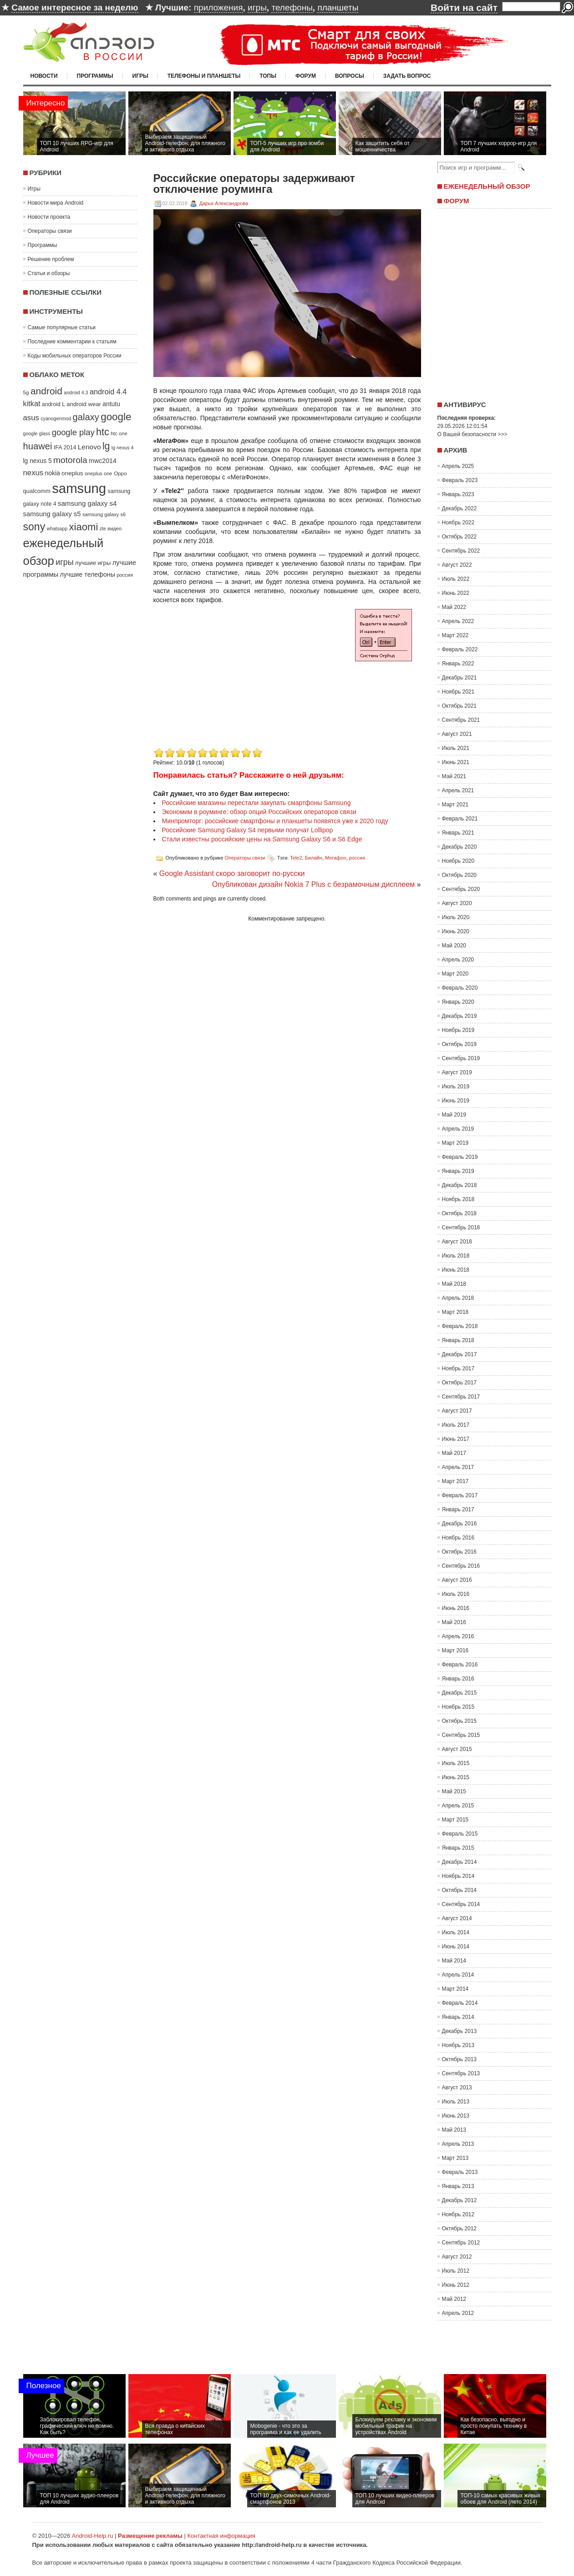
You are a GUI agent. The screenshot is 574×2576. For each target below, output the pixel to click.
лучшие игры (93, 562)
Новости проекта (49, 217)
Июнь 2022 (456, 593)
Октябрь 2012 (459, 2228)
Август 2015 (457, 1749)
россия (125, 575)
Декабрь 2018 (459, 1185)
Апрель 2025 (458, 466)
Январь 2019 (458, 1171)
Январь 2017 (458, 1509)
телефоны (291, 7)
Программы (95, 76)
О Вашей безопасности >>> (472, 434)
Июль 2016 (456, 1594)
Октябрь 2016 (459, 1552)
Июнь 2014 (456, 1946)
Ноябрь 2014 (458, 1876)
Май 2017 (454, 1453)
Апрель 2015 (458, 1805)
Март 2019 (455, 1143)
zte (103, 528)
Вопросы (349, 76)
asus (31, 417)
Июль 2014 (456, 1932)
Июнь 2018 (456, 1270)
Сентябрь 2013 (461, 2073)
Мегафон (335, 857)
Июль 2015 (456, 1763)
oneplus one (98, 473)
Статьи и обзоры (49, 273)
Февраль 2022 (460, 649)
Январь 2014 (458, 2017)
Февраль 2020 (460, 988)
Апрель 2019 (458, 1129)
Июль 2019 (456, 1086)
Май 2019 (454, 1115)
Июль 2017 (456, 1425)
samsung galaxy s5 (52, 514)
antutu (111, 404)
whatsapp (57, 528)
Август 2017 (457, 1411)
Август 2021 (457, 734)
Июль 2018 (456, 1256)
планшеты (337, 7)
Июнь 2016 (456, 1608)
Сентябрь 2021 (461, 720)
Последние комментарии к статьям (72, 341)
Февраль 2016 (460, 1664)
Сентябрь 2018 (461, 1227)
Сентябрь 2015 (461, 1735)
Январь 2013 (458, 2186)
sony (34, 527)
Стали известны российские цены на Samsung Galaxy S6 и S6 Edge (262, 839)
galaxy (86, 417)
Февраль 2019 (460, 1157)
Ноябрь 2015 (458, 1707)
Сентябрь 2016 (461, 1566)
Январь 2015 (458, 1848)
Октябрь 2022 (459, 536)
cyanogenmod (56, 418)
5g (26, 392)
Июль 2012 (456, 2271)
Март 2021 (455, 804)
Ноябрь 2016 (458, 1538)
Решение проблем (51, 259)
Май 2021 (454, 776)
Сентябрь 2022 (461, 551)
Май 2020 (454, 945)
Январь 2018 (458, 1340)
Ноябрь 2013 (458, 2045)
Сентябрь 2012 (461, 2242)
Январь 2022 (458, 663)
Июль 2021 (456, 748)
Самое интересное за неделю (74, 7)
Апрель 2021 (458, 790)
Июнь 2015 (456, 1777)
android (46, 391)
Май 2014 (454, 1960)
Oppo (120, 473)
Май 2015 (454, 1791)
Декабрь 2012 (459, 2200)
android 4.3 (76, 392)
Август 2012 (457, 2257)
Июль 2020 (456, 917)
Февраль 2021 (460, 818)
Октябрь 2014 (459, 1890)
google (116, 417)
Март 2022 (455, 635)
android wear (83, 404)
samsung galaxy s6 (104, 514)
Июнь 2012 (456, 2285)
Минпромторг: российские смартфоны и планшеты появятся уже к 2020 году (275, 821)
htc (102, 432)
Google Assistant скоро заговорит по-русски (232, 873)
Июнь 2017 (456, 1439)
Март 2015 (455, 1819)
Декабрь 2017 (459, 1354)
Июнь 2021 (456, 762)
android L (53, 404)
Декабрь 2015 (459, 1693)
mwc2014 (103, 460)
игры (257, 7)
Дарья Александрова (223, 203)
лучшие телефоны (87, 574)
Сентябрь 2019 (461, 1058)
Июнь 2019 (456, 1100)
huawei (37, 446)
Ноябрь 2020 (458, 861)
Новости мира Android (56, 203)
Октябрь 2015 (459, 1721)
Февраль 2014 (460, 2003)
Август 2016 (457, 1580)
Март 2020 (455, 974)
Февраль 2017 (460, 1495)
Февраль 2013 (460, 2172)
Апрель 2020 (458, 959)
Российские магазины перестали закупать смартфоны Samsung (256, 802)
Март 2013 (455, 2158)
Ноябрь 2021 (458, 692)
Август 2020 (457, 903)
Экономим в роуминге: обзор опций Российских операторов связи (259, 811)
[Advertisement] (229, 681)
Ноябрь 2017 (458, 1368)
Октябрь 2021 (459, 706)
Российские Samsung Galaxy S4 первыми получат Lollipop (247, 830)
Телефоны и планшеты (204, 76)
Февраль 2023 (460, 480)
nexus (33, 472)
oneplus (72, 473)
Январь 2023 (458, 494)
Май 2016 (454, 1622)
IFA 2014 (65, 447)
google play (73, 432)
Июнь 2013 (456, 2116)
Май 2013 (454, 2130)
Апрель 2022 (458, 621)
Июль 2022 (456, 579)
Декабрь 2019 (459, 1016)
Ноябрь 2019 (458, 1030)
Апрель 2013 (458, 2144)
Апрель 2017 (458, 1467)
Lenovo (89, 447)
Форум (305, 76)
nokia (52, 473)
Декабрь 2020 (459, 847)
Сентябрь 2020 (461, 889)
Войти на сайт (464, 7)
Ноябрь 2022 (458, 522)
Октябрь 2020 (459, 875)
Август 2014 (457, 1918)
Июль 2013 (456, 2101)
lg (106, 446)
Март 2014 (455, 1989)
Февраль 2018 (460, 1326)
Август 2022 (457, 565)
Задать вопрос (407, 76)
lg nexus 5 (37, 460)
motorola (70, 460)
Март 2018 (455, 1312)
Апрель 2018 (458, 1298)
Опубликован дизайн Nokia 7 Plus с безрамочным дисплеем (313, 884)
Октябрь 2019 (459, 1044)
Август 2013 (457, 2087)
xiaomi (83, 527)
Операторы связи (50, 231)
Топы (267, 76)
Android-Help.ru (92, 2535)
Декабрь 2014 (459, 1862)
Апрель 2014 (458, 1975)
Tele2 (296, 857)
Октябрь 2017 (459, 1382)
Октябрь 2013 (459, 2059)
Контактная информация (221, 2535)
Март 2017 (455, 1481)
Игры (140, 76)
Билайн (313, 857)
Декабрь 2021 (459, 677)
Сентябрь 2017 (461, 1397)
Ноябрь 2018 (458, 1199)
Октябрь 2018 (459, 1213)
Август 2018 (457, 1241)
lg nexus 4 (123, 447)
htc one (119, 433)
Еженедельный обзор (487, 186)
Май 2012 (454, 2299)
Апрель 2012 (458, 2313)
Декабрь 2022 (459, 508)
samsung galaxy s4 (87, 503)
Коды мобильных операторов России (75, 355)
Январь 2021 (458, 833)
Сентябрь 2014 (461, 1904)
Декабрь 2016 (459, 1523)
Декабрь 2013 (459, 2031)
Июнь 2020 (456, 931)
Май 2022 (454, 607)
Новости (44, 76)
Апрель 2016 (458, 1636)
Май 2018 (454, 1284)
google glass (37, 433)
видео (114, 528)
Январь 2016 (458, 1678)
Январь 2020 (458, 1002)
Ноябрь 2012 (458, 2214)
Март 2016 (455, 1650)
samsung (79, 488)
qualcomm (37, 491)
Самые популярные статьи (62, 327)
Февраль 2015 (460, 1834)
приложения (218, 7)
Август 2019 (457, 1072)
